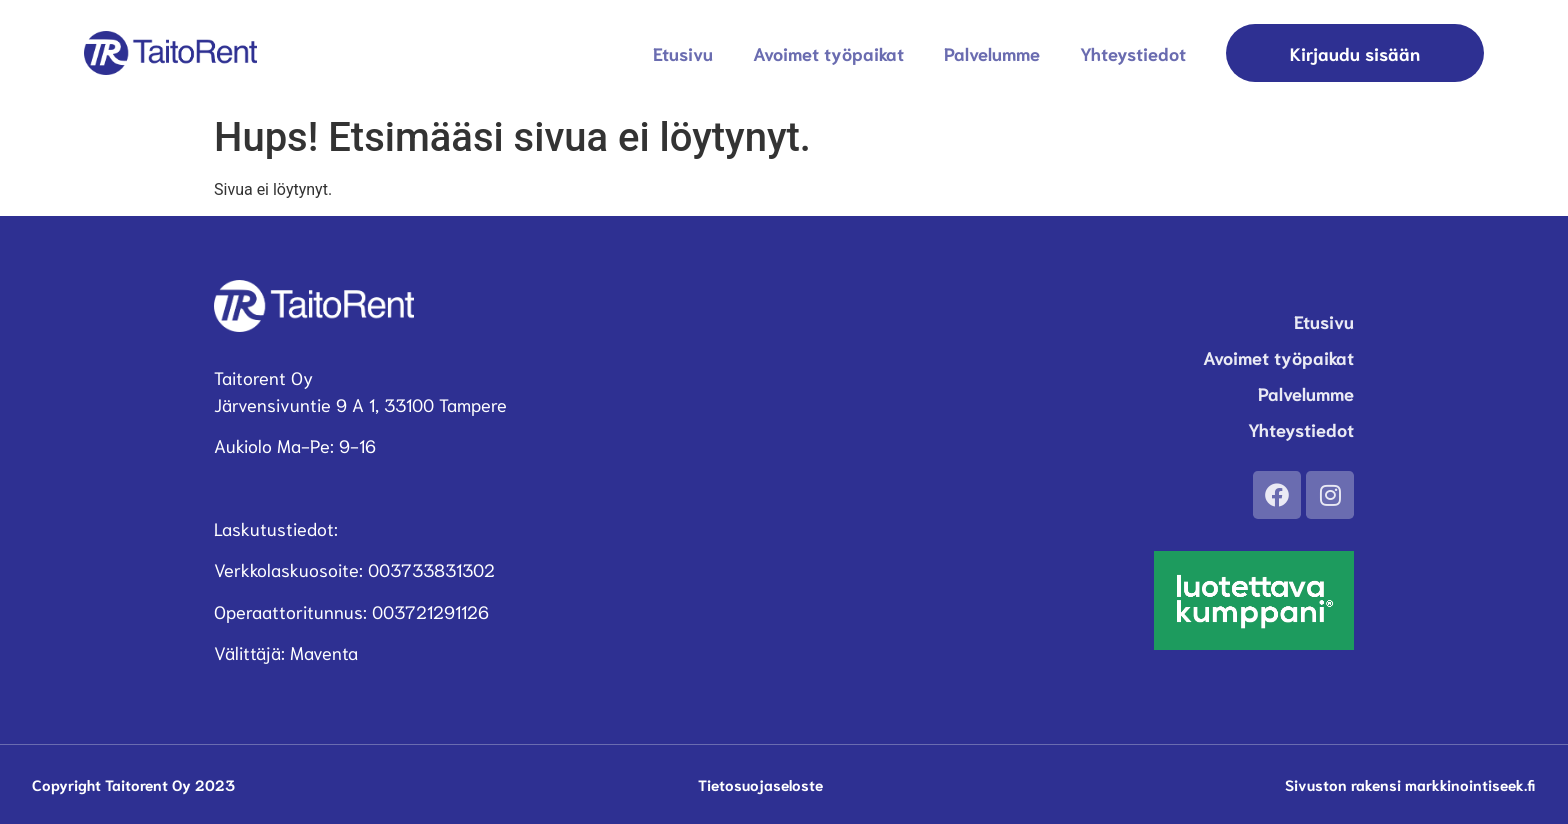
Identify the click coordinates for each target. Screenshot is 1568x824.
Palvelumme (992, 53)
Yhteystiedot (1133, 53)
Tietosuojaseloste (760, 784)
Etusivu (683, 53)
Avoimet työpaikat (828, 53)
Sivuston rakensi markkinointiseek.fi (1410, 784)
